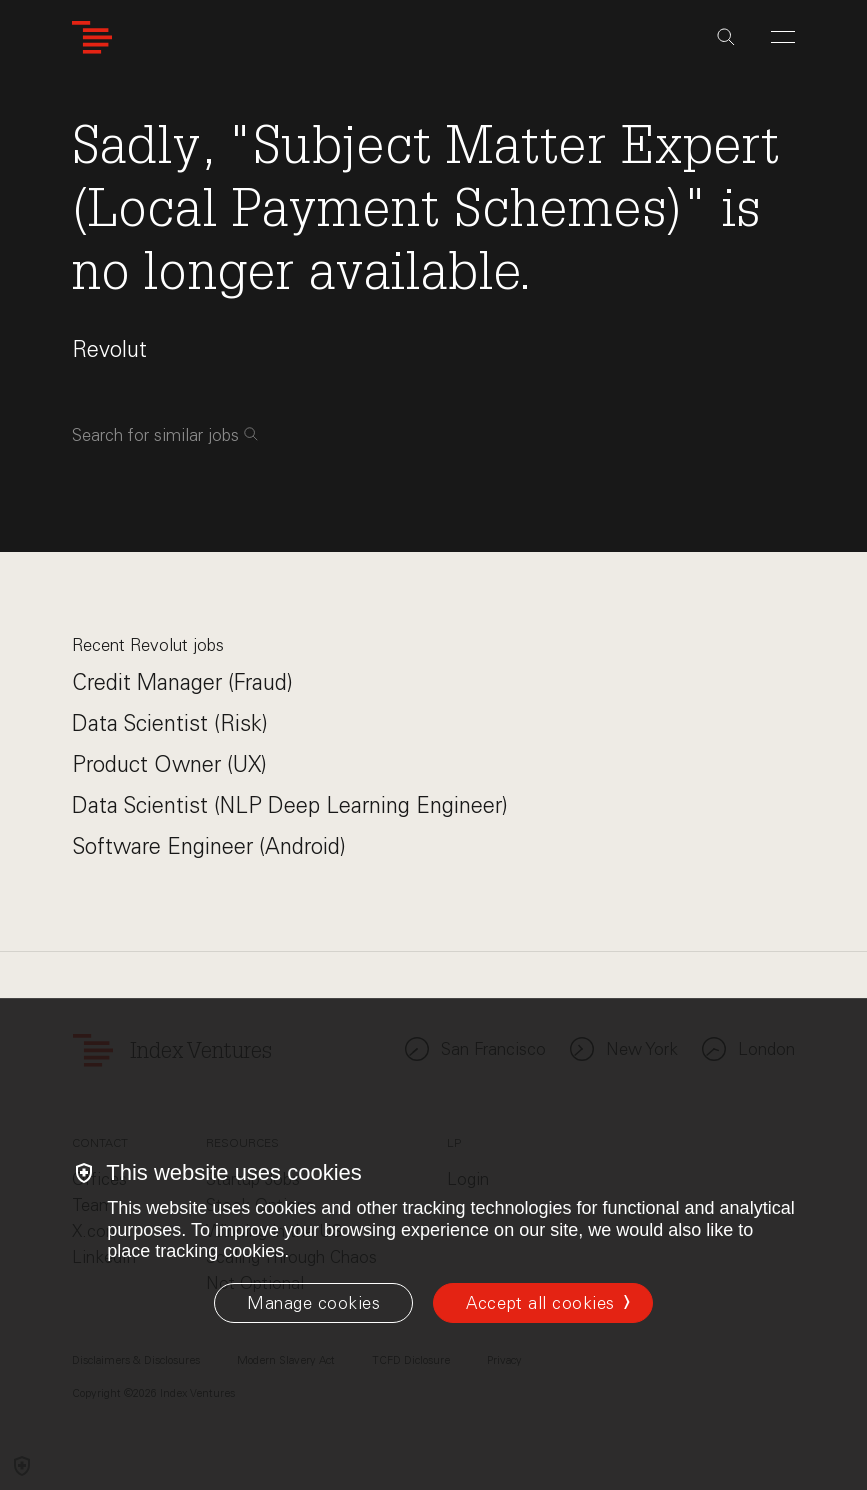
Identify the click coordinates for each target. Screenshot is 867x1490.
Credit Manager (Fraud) (182, 682)
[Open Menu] (783, 37)
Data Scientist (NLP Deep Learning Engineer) (290, 805)
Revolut (109, 349)
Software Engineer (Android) (209, 846)
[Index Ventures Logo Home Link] (92, 37)
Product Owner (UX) (169, 764)
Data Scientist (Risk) (170, 723)
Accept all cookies (540, 1303)
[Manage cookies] (313, 1303)
